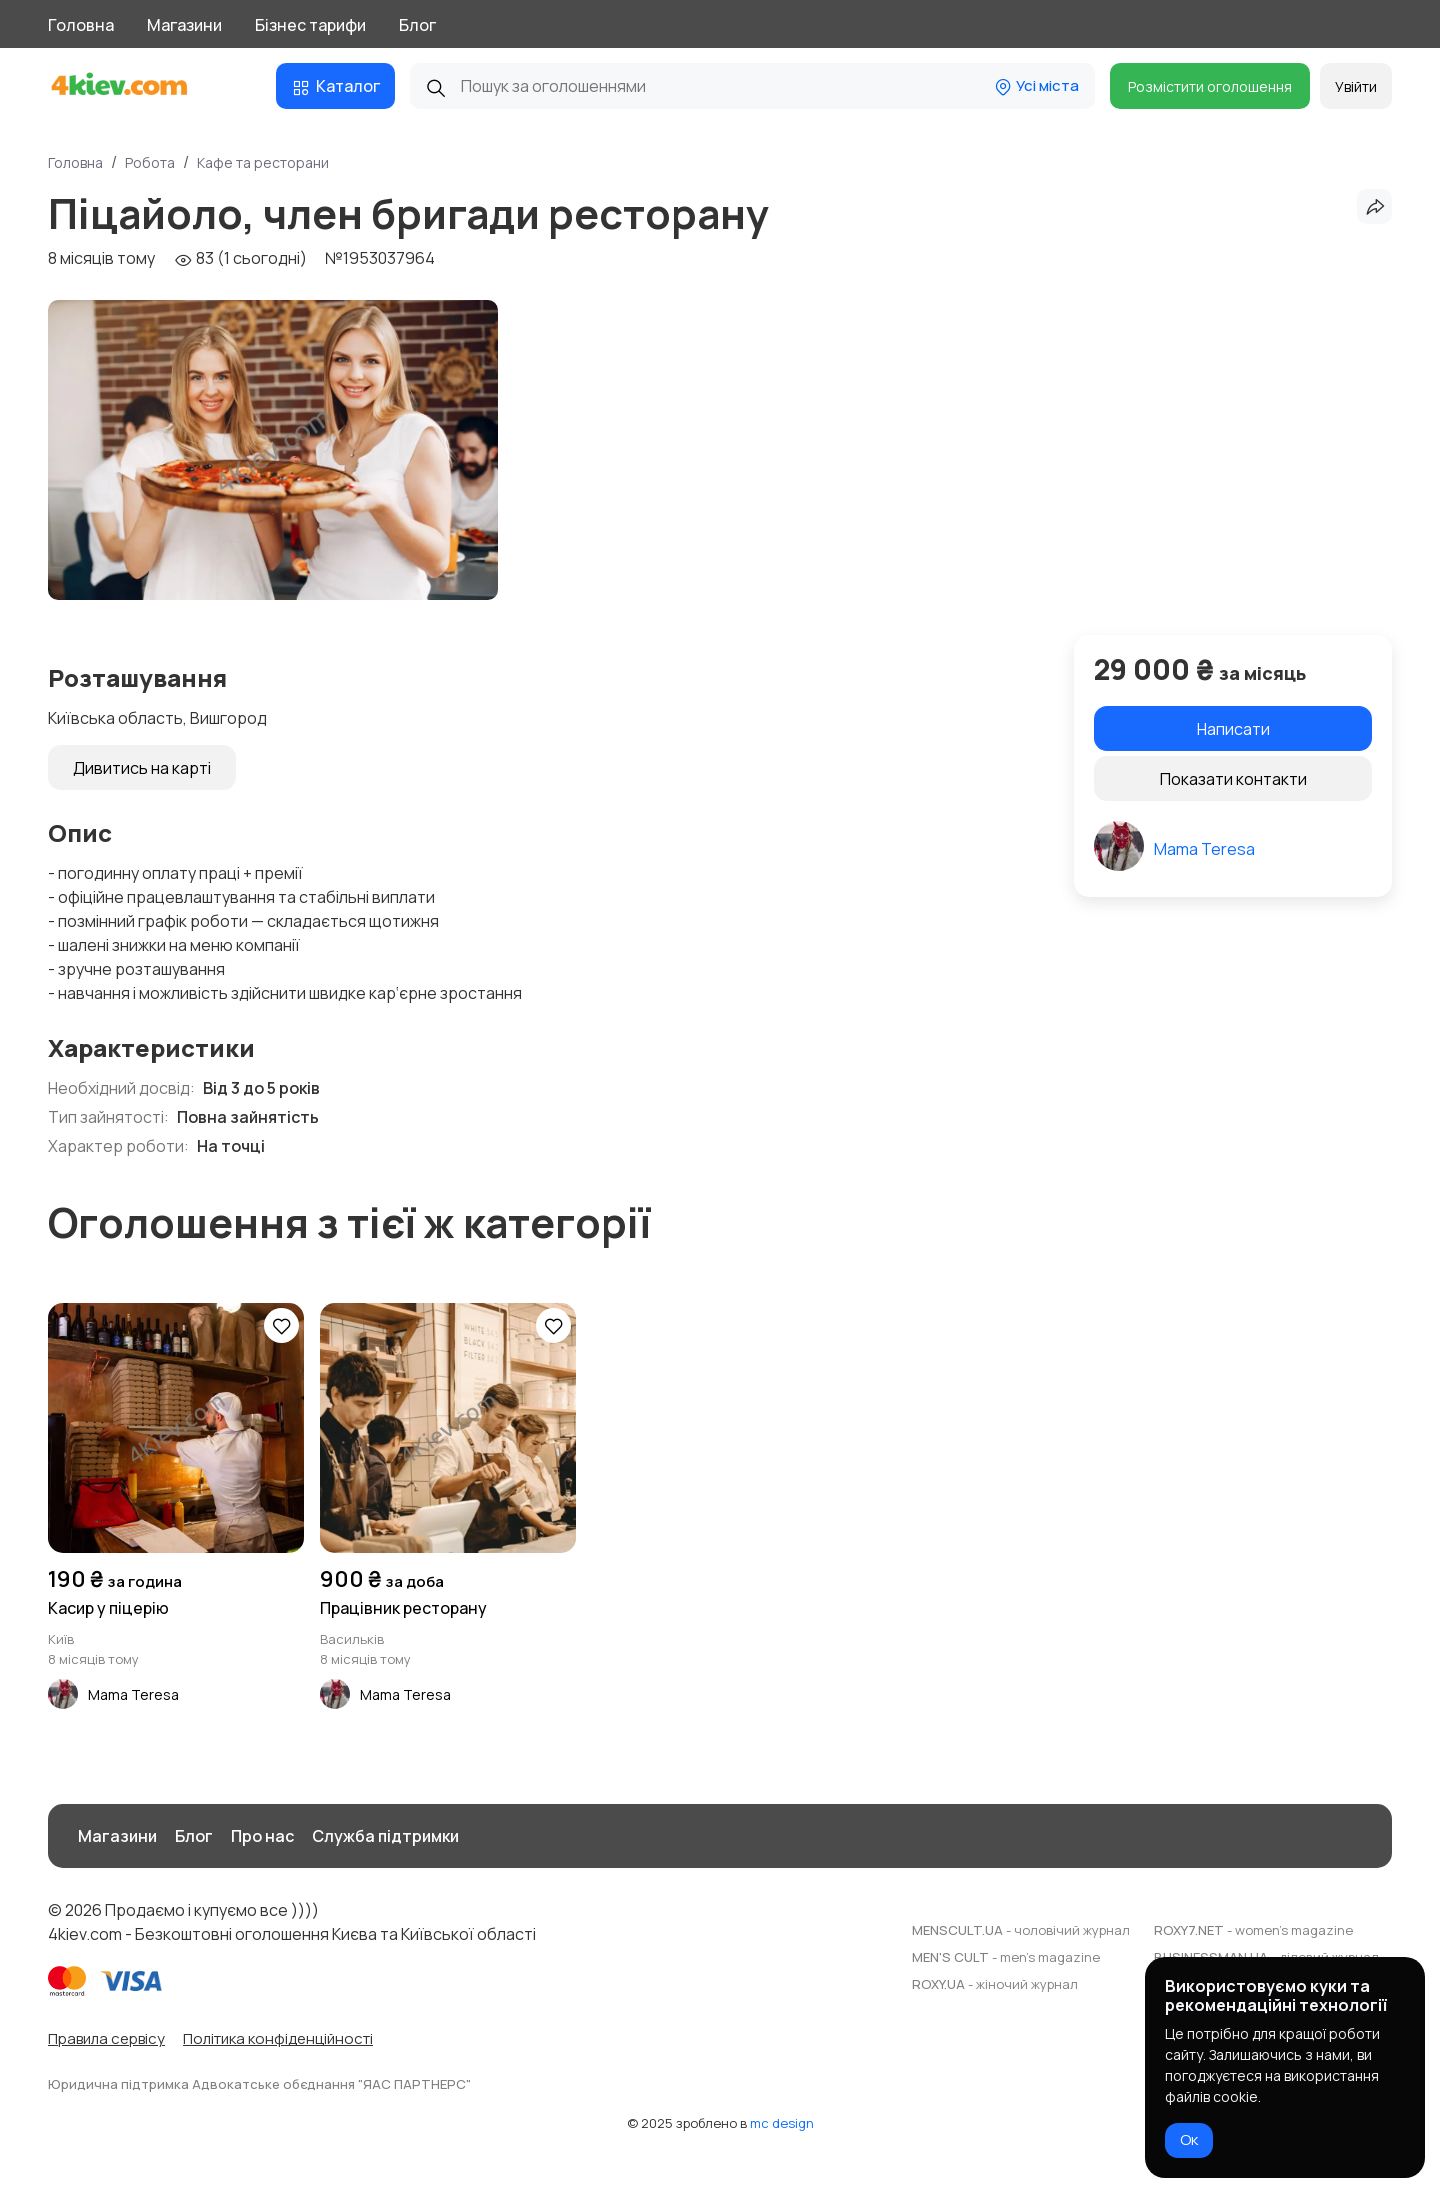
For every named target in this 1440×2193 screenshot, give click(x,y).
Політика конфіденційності (278, 2038)
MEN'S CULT (1006, 1957)
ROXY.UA (995, 1984)
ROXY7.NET (1253, 1930)
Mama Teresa (1204, 849)
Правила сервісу (106, 2038)
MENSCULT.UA (1021, 1930)
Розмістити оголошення (1210, 86)
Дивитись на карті (142, 768)
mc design (782, 2123)
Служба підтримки (385, 1836)
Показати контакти (1233, 779)
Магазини (184, 25)
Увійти (1356, 86)
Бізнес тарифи (310, 25)
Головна (81, 25)
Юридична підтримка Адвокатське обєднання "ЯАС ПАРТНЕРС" (259, 2084)
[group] (273, 450)
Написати (1233, 729)
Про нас (262, 1836)
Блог (417, 25)
